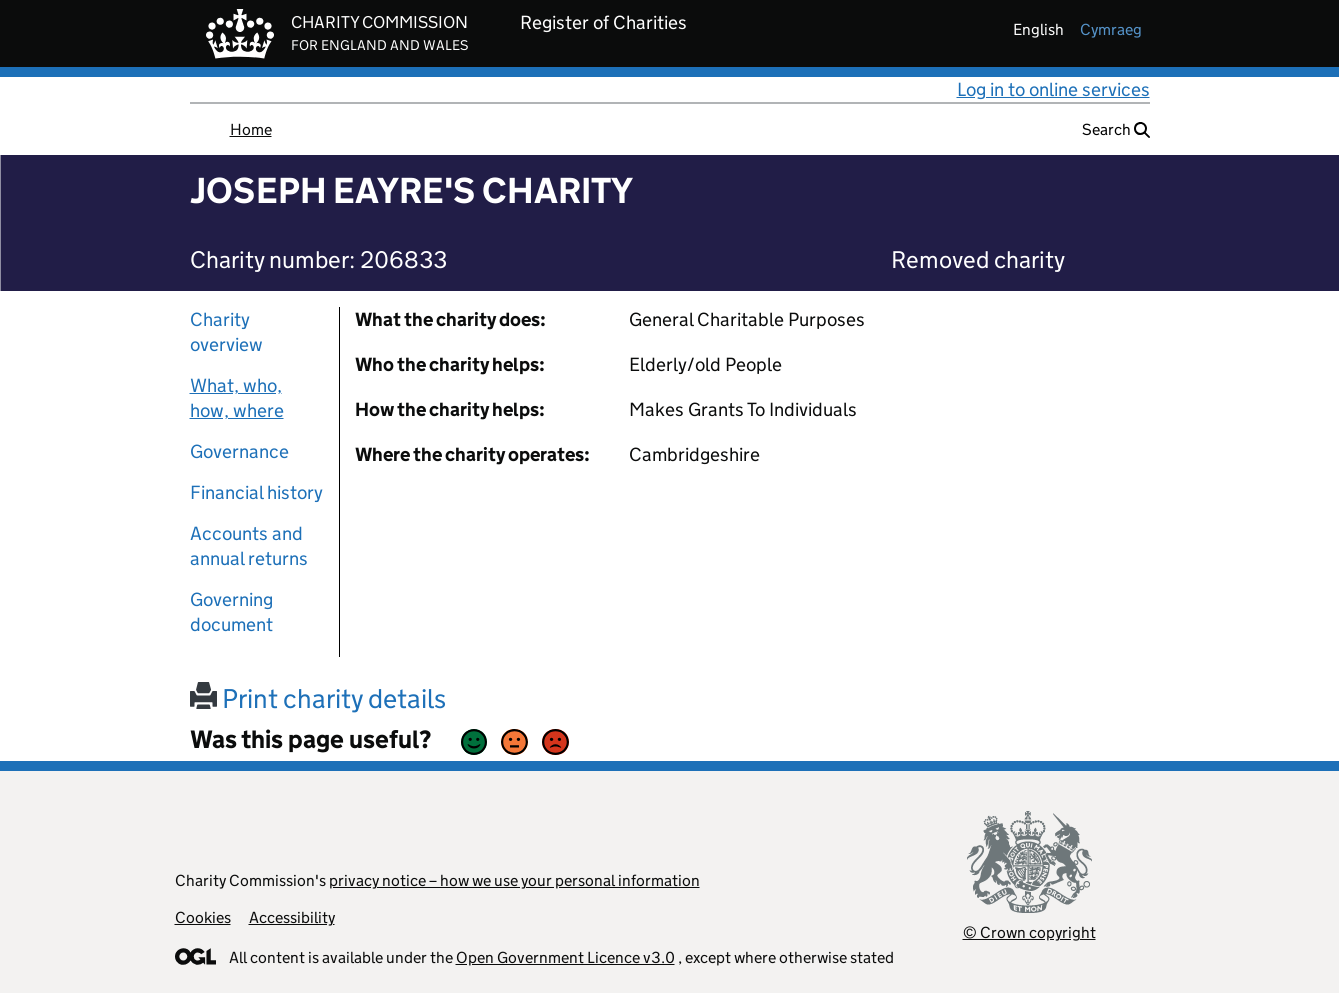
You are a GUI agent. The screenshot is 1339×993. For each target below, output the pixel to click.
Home (251, 129)
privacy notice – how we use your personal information (514, 880)
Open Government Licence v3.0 (565, 957)
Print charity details (318, 698)
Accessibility (292, 917)
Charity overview (226, 332)
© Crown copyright (1029, 932)
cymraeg (1111, 29)
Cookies (203, 917)
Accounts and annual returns (249, 546)
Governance (239, 451)
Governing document (231, 612)
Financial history (256, 492)
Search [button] (1116, 129)
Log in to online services (1053, 89)
